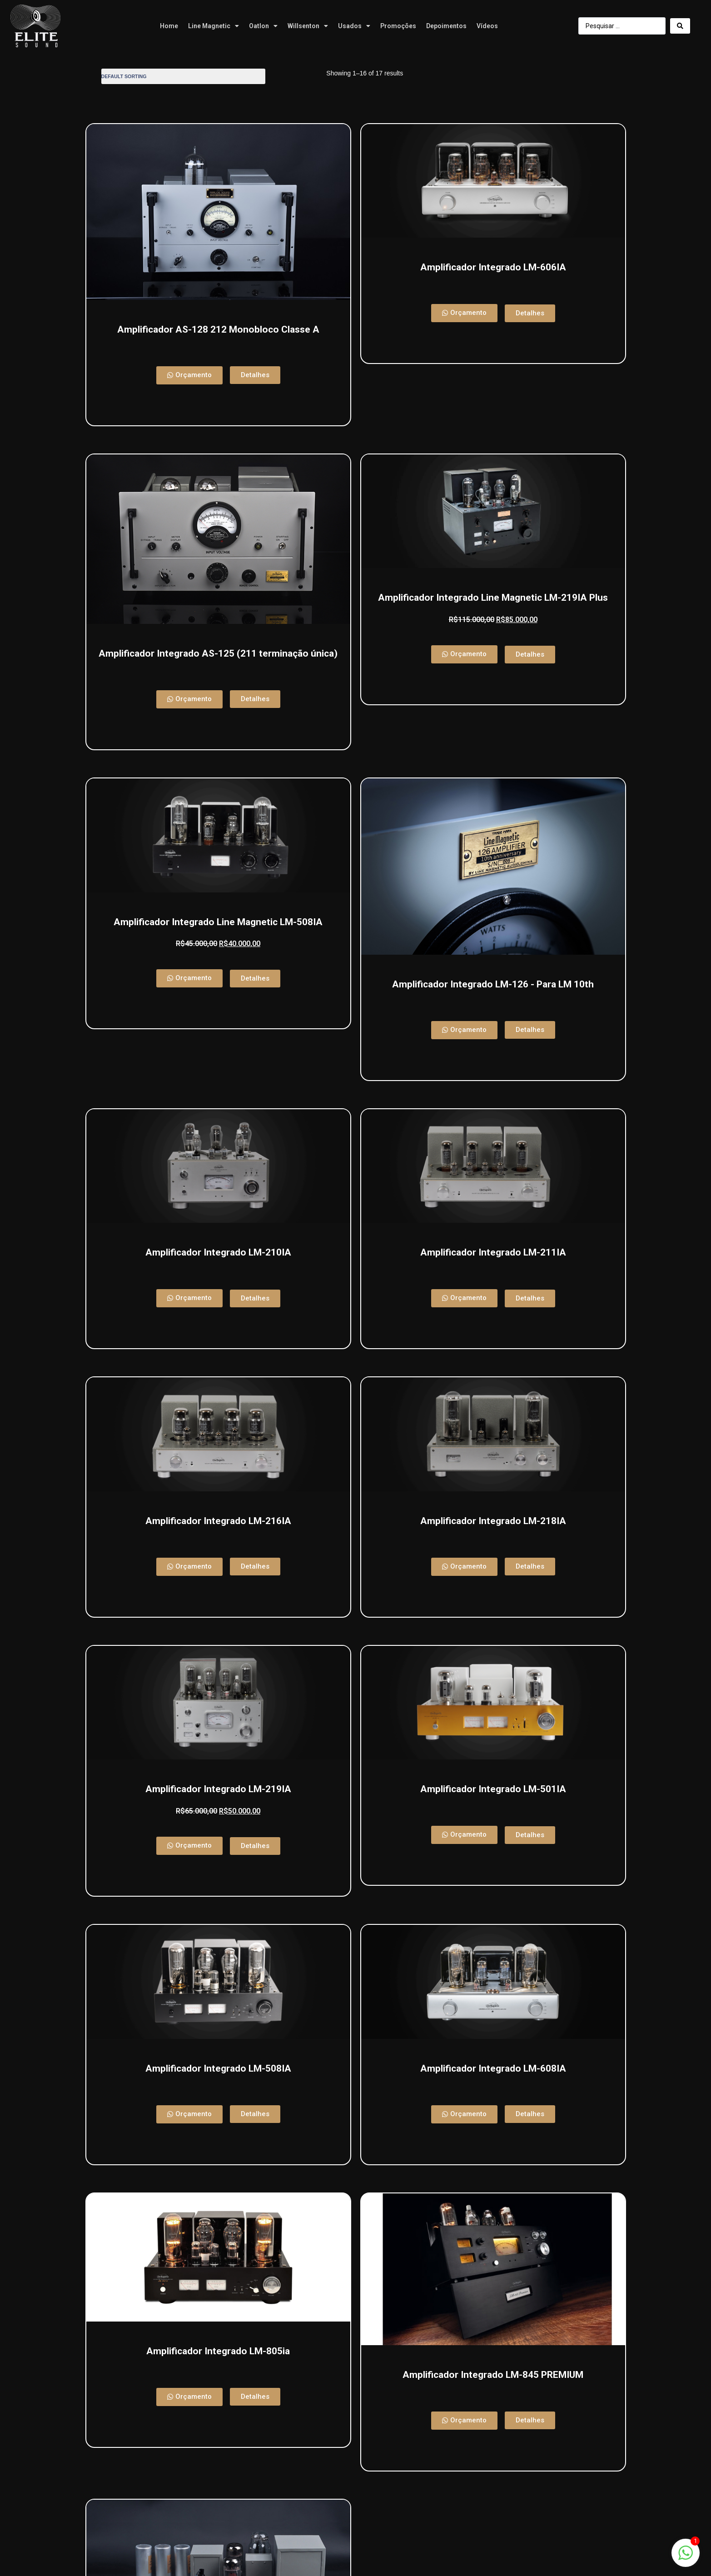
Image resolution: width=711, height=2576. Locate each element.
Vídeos (487, 26)
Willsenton (308, 26)
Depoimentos (446, 26)
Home (169, 26)
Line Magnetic (213, 26)
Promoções (398, 26)
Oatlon (263, 26)
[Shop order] (183, 76)
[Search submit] (680, 26)
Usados (354, 26)
